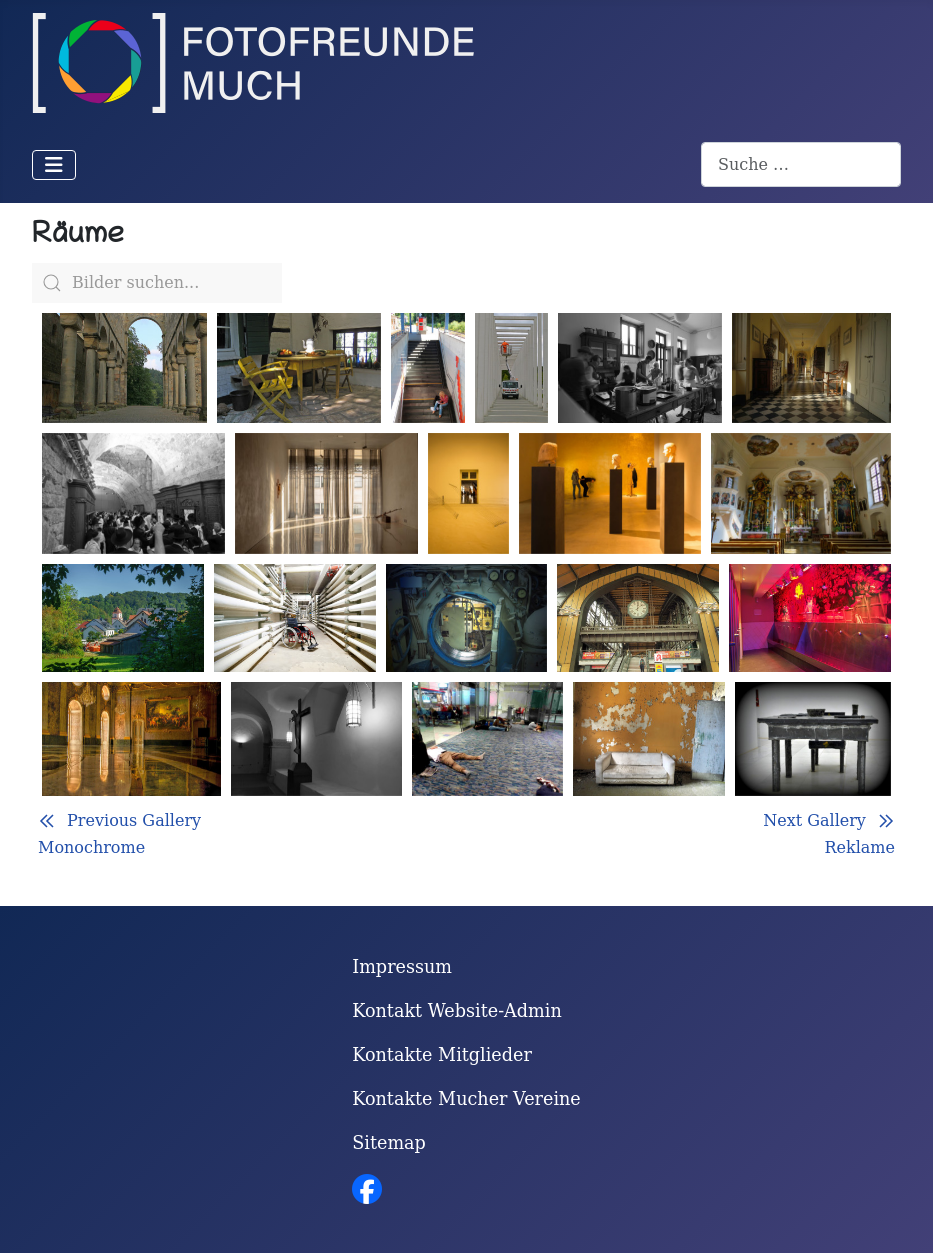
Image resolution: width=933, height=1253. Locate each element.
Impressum (402, 967)
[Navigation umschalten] (54, 165)
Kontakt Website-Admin (457, 1011)
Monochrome (91, 847)
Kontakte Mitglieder (442, 1055)
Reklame (859, 847)
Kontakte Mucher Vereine (466, 1099)
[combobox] (801, 164)
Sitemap (389, 1143)
